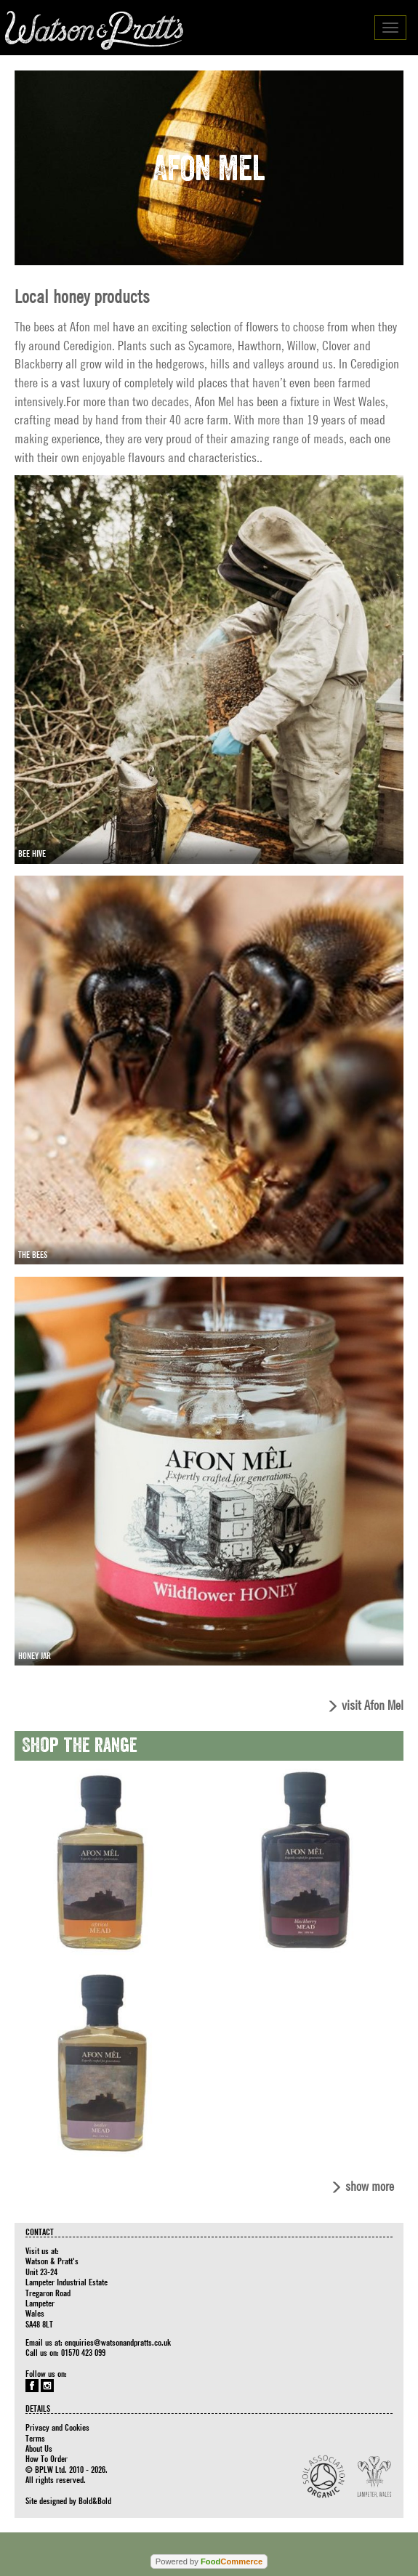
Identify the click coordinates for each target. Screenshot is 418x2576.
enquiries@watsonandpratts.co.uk (118, 2342)
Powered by (209, 2561)
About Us (38, 2448)
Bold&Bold (95, 2500)
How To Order (46, 2458)
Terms (35, 2438)
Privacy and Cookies (57, 2427)
